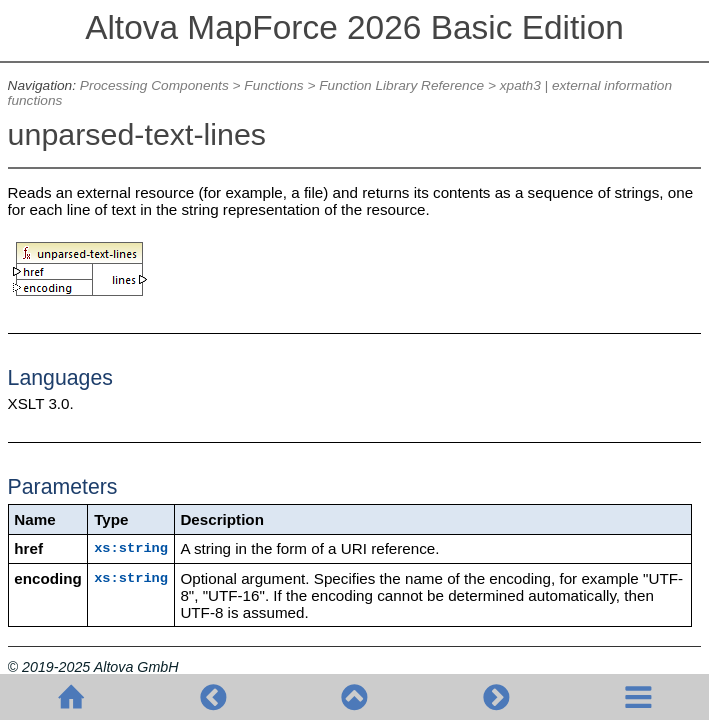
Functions (273, 85)
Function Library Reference (401, 85)
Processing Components (154, 85)
